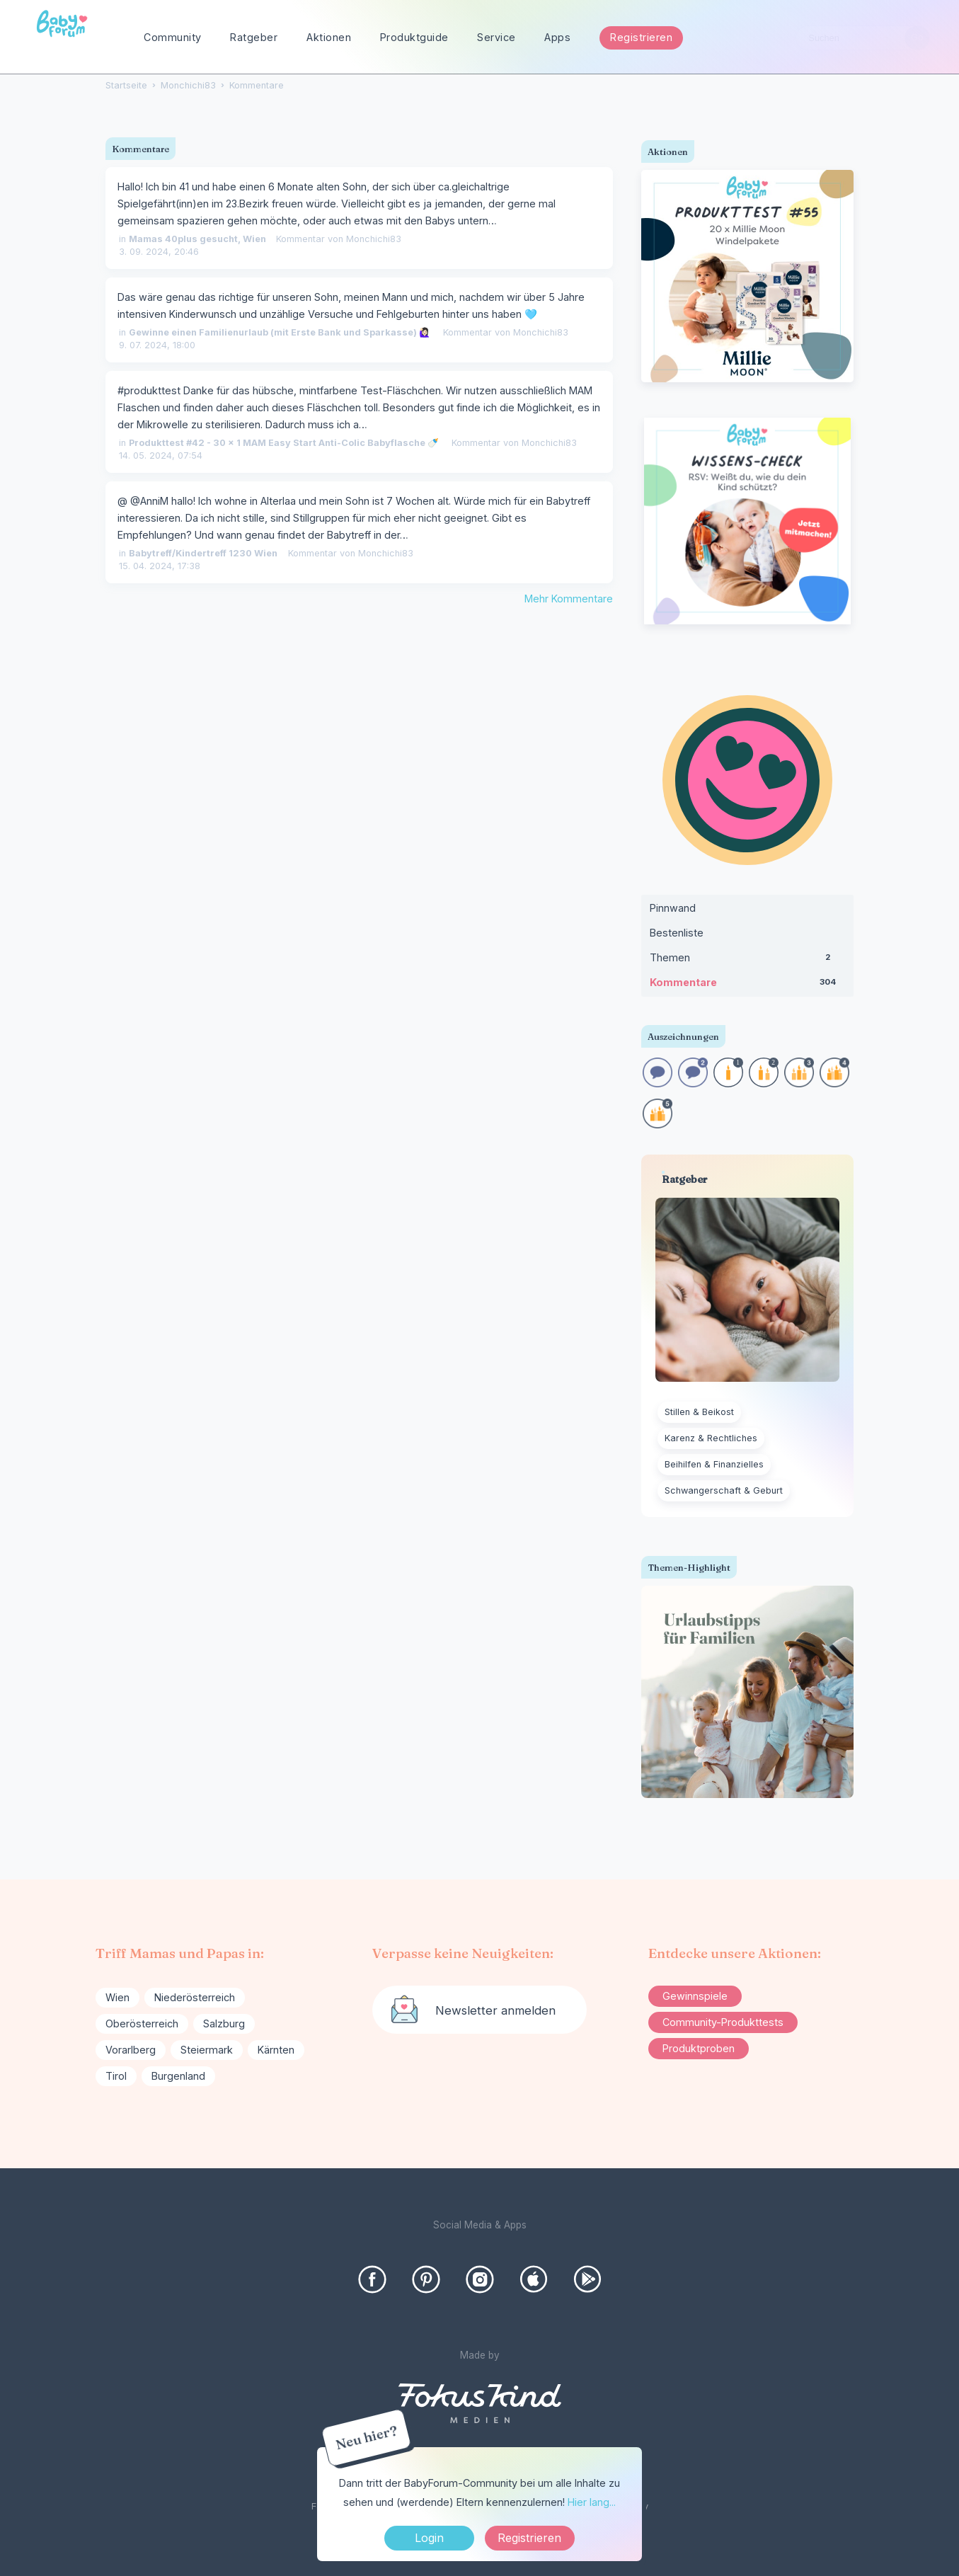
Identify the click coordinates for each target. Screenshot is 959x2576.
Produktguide (414, 37)
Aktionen (328, 37)
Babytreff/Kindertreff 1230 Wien (203, 553)
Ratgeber (253, 37)
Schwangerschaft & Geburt (724, 1490)
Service (496, 37)
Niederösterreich (194, 1997)
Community (173, 37)
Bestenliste (677, 933)
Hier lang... (592, 2502)
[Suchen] (917, 38)
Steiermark (206, 2050)
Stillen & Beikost (699, 1412)
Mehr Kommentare (568, 599)
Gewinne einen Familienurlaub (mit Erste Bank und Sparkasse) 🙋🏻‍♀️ (279, 332)
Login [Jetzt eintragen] (429, 2538)
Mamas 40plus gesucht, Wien (197, 239)
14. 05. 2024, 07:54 (160, 455)
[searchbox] (862, 38)
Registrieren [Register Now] (529, 2538)
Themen (747, 961)
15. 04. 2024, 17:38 (159, 566)
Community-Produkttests (722, 2022)
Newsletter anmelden (495, 2010)
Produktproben (698, 2048)
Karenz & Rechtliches (711, 1438)
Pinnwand (673, 908)
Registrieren (641, 37)
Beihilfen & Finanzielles (714, 1464)
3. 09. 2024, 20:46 (159, 251)
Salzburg (224, 2023)
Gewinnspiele (695, 1996)
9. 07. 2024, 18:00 (157, 345)
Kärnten (276, 2050)
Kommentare (747, 985)
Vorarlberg (130, 2050)
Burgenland (178, 2076)
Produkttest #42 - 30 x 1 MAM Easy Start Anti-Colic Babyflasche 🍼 (284, 442)
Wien (117, 1997)
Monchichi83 (373, 239)
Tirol (116, 2076)
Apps (557, 37)
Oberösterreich (141, 2023)
